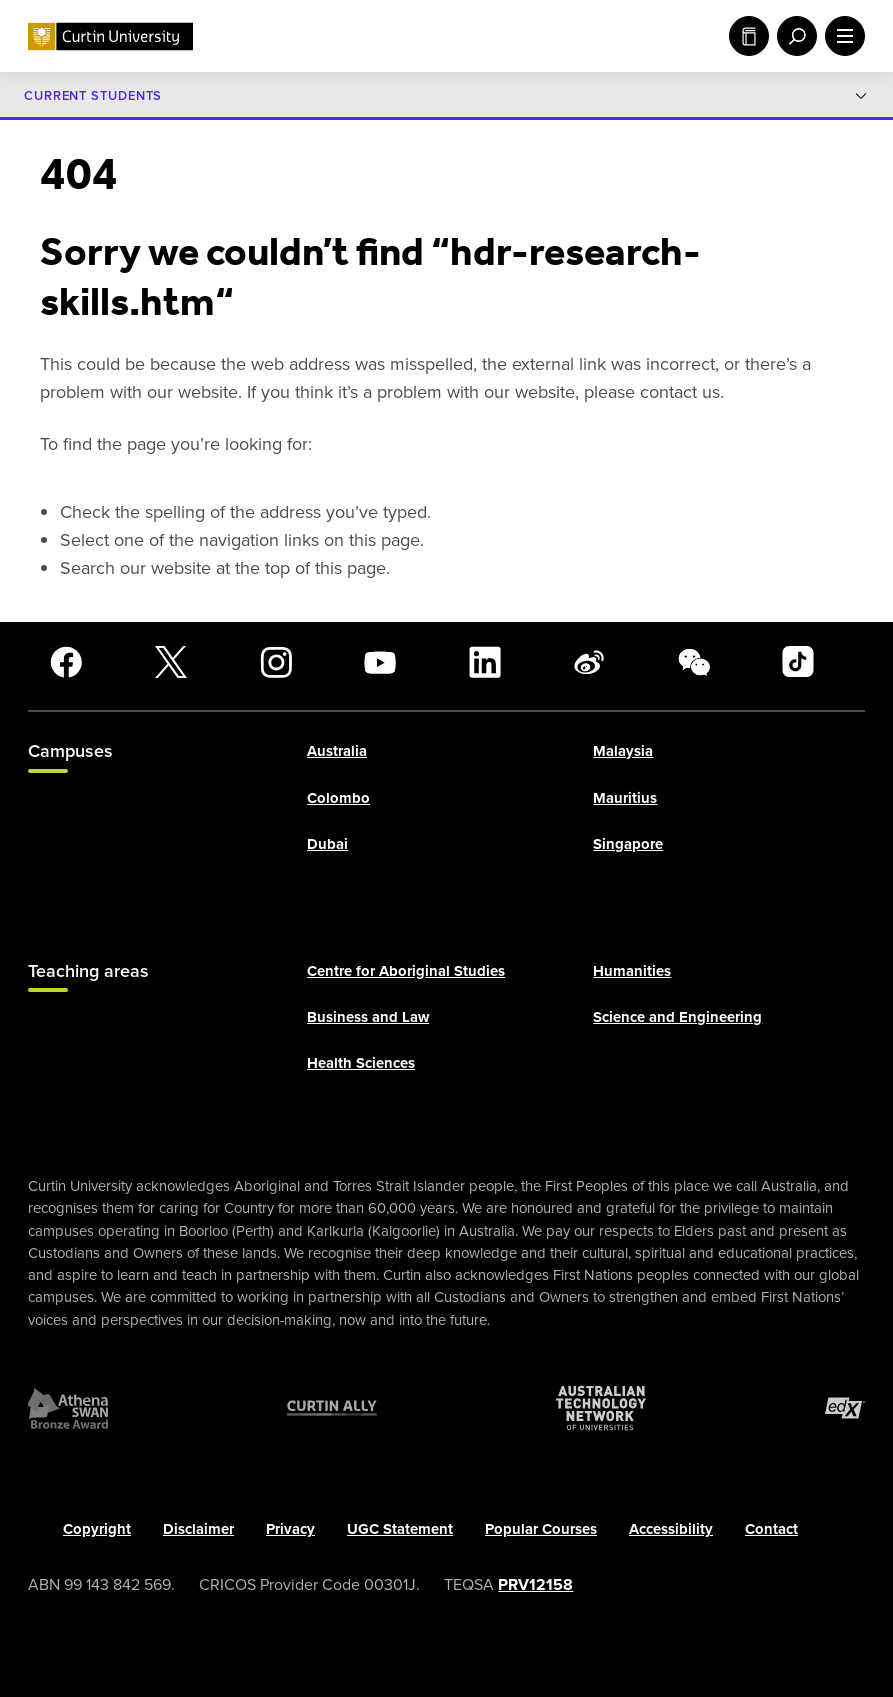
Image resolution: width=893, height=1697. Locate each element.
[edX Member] (845, 1409)
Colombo (338, 798)
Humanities (632, 971)
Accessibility (671, 1530)
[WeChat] (694, 662)
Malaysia (623, 752)
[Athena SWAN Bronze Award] (68, 1409)
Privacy (290, 1530)
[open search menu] (793, 36)
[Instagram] (276, 662)
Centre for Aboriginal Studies (406, 971)
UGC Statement (400, 1530)
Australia (337, 752)
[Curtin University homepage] (110, 36)
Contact (771, 1530)
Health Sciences (361, 1064)
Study (749, 36)
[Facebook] (66, 662)
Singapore (628, 844)
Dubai (327, 844)
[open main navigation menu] (841, 36)
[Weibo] (589, 662)
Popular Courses (541, 1530)
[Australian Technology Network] (601, 1409)
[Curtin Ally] (332, 1409)
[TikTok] (798, 662)
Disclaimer (198, 1530)
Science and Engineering (677, 1018)
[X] (171, 662)
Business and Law (368, 1018)
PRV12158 (535, 1584)
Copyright (97, 1530)
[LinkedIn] (485, 662)
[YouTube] (380, 662)
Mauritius (625, 798)
